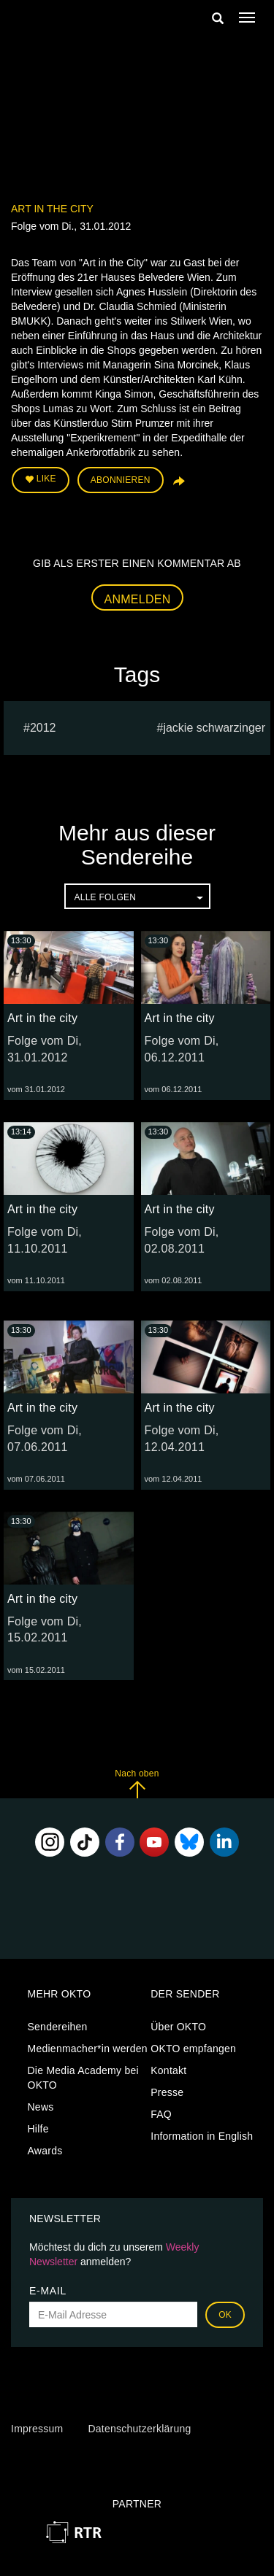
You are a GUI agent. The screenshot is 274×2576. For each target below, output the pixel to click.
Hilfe (38, 2129)
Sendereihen (58, 2026)
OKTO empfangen (193, 2048)
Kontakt (168, 2070)
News (41, 2107)
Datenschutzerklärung (139, 2428)
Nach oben (137, 1783)
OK (225, 2315)
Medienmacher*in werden (88, 2048)
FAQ (161, 2114)
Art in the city (52, 208)
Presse (167, 2092)
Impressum (37, 2428)
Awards (45, 2151)
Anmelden (137, 599)
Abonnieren (121, 480)
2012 (43, 728)
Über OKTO (178, 2026)
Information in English (202, 2136)
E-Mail (47, 2291)
